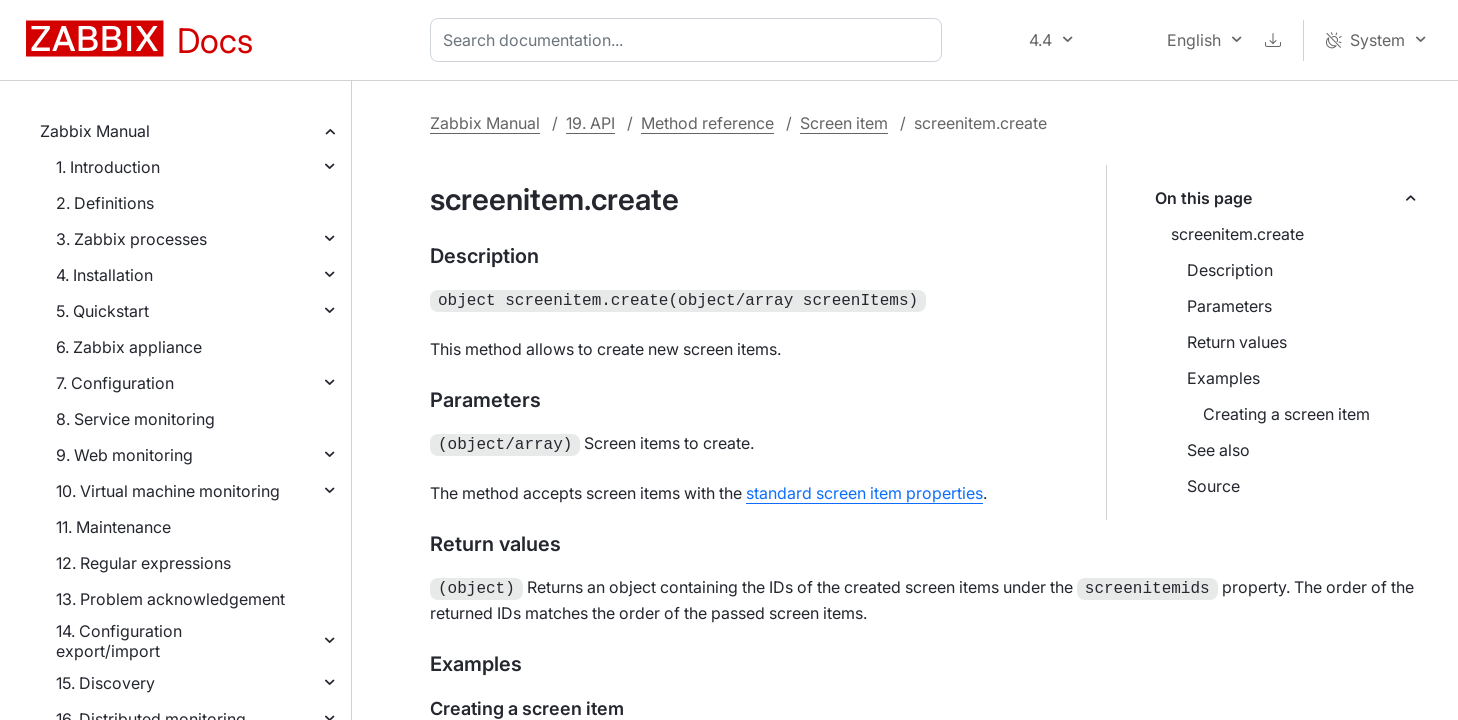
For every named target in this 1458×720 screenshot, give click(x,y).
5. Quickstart (102, 311)
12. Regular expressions (143, 563)
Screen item (844, 123)
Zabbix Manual (95, 131)
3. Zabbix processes (131, 239)
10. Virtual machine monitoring (168, 491)
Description (1230, 270)
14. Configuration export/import (119, 641)
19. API (590, 123)
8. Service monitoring (135, 419)
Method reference (707, 123)
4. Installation (104, 275)
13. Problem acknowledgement (170, 599)
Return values (1237, 342)
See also (1218, 450)
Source (1213, 486)
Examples (1223, 378)
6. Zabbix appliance (129, 347)
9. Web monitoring (124, 455)
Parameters (1229, 306)
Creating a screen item (1286, 414)
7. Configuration (115, 383)
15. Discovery (105, 683)
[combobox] (690, 40)
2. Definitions (105, 203)
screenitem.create (1237, 234)
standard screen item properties (864, 489)
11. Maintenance (113, 527)
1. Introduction (108, 167)
